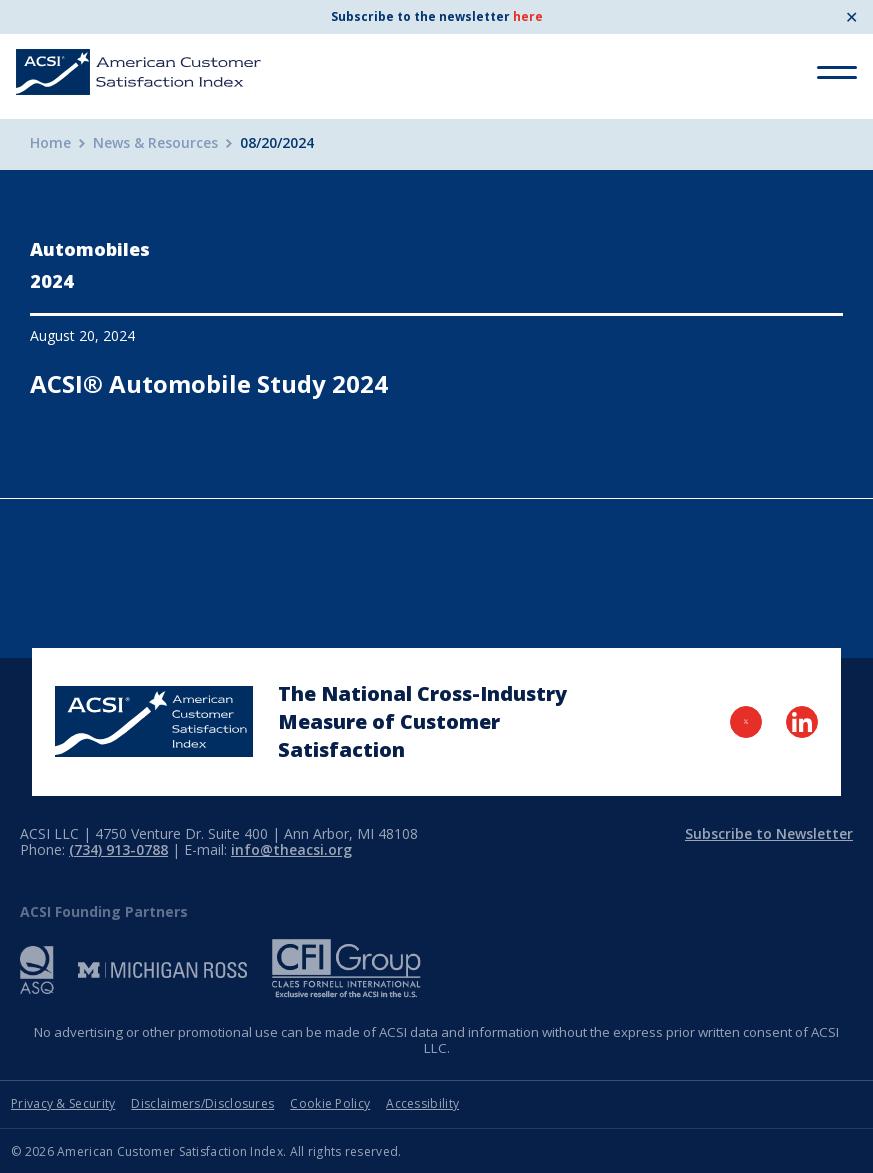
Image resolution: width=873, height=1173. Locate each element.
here (528, 16)
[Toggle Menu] (837, 72)
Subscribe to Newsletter (769, 833)
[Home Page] (154, 721)
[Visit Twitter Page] (746, 722)
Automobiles (90, 249)
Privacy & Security (63, 1103)
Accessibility (422, 1103)
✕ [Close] (851, 17)
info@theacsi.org (291, 849)
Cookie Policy (330, 1103)
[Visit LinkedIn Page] (802, 722)
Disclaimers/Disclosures (202, 1103)
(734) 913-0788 (118, 849)
